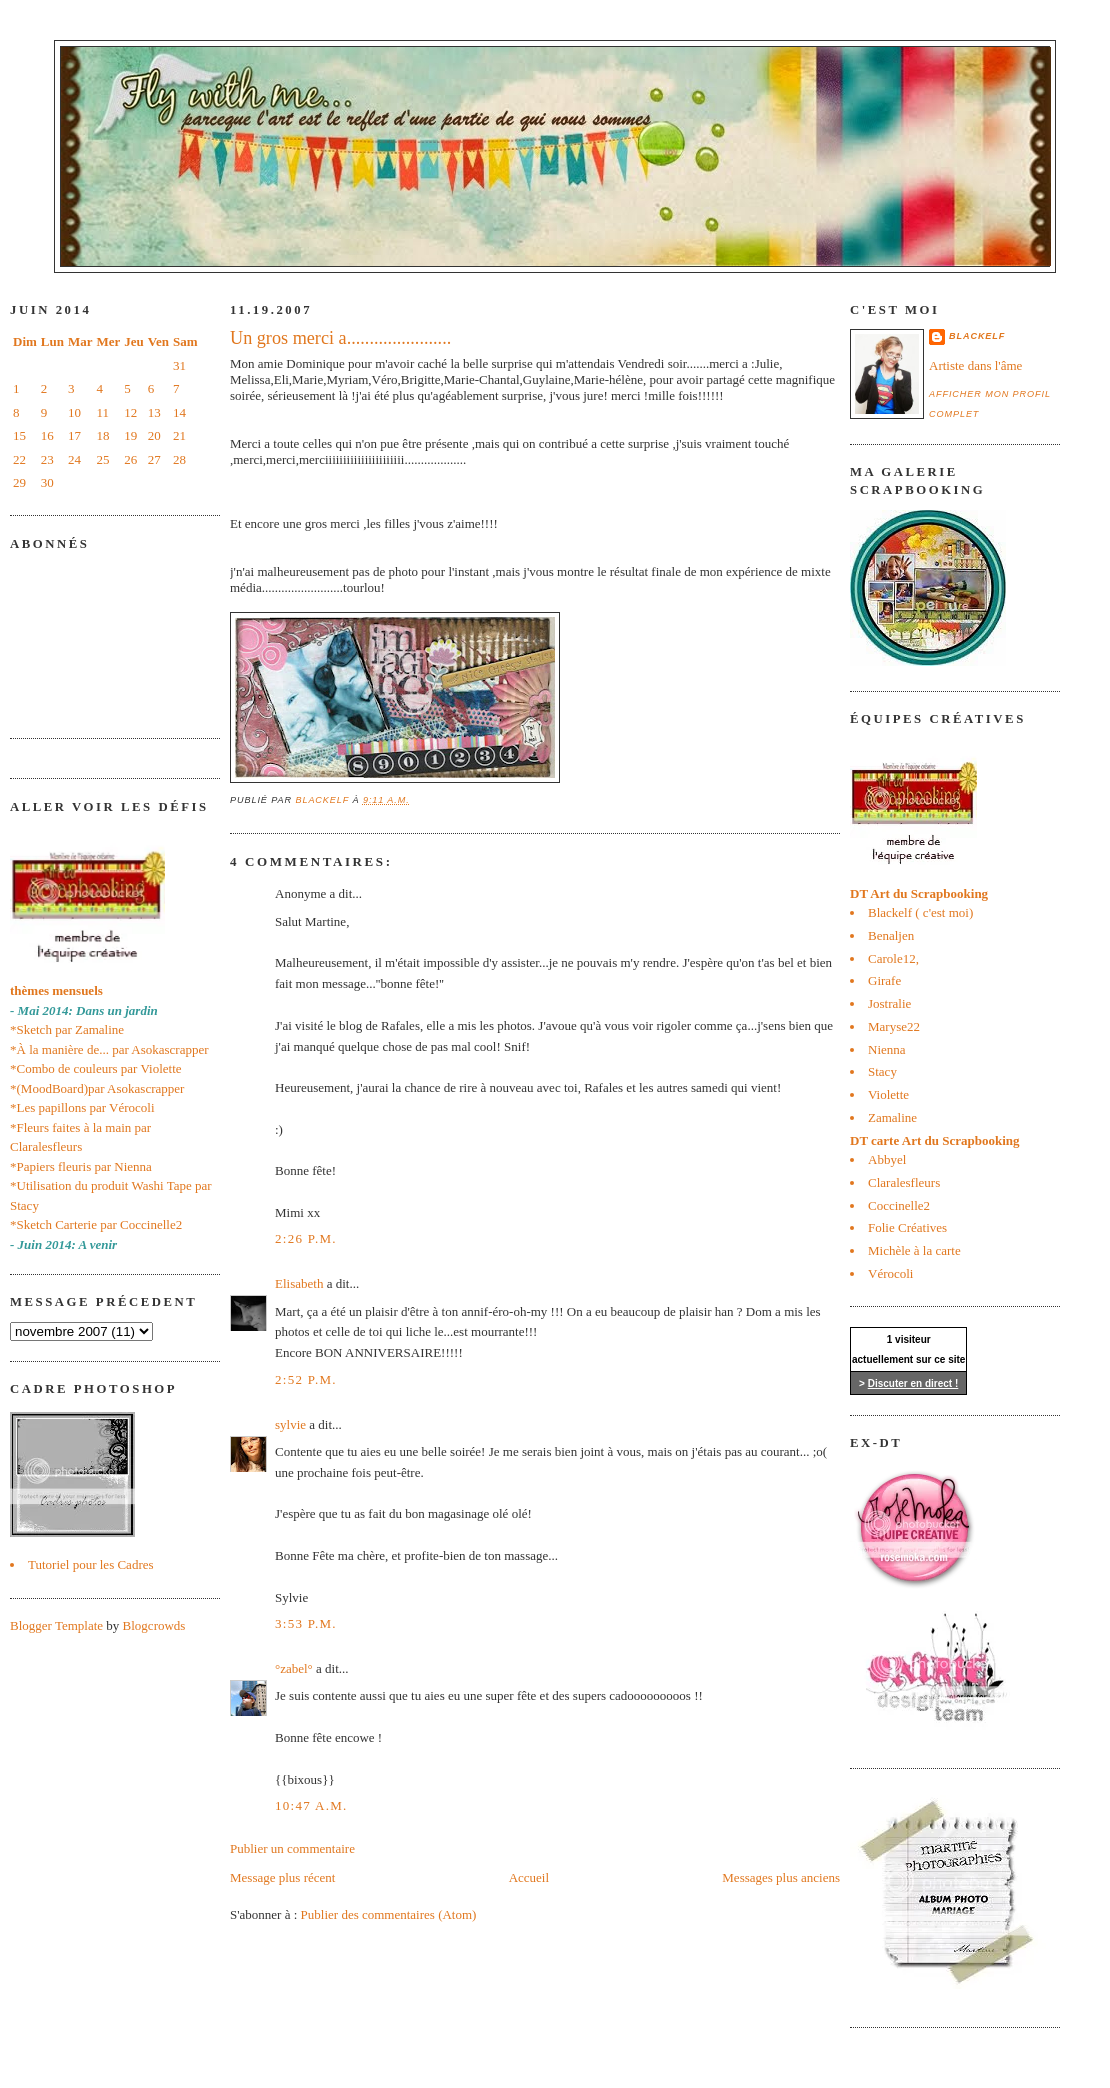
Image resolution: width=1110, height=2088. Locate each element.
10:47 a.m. (311, 1805)
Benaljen (891, 935)
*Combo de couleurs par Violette (96, 1068)
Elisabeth (299, 1283)
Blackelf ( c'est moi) (920, 912)
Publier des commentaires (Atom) (389, 1914)
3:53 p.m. (306, 1623)
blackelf (977, 336)
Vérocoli (890, 1273)
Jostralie (889, 1003)
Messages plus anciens (781, 1877)
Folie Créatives (907, 1227)
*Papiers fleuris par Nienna (81, 1166)
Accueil (529, 1877)
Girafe (884, 980)
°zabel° (294, 1668)
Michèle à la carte (914, 1250)
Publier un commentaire (292, 1848)
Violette (888, 1094)
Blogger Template (56, 1625)
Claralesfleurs (904, 1182)
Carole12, (893, 958)
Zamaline (892, 1117)
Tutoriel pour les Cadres (91, 1564)
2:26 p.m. (306, 1238)
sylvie (290, 1424)
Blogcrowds (154, 1625)
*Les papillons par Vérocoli (82, 1107)
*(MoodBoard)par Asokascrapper (97, 1088)
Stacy (882, 1071)
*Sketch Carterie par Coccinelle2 (96, 1224)
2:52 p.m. (306, 1379)
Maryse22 (894, 1026)
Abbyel (887, 1159)
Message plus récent (282, 1877)
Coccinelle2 (899, 1205)
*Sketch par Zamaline (67, 1029)
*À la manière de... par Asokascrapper (109, 1049)
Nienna (887, 1049)
